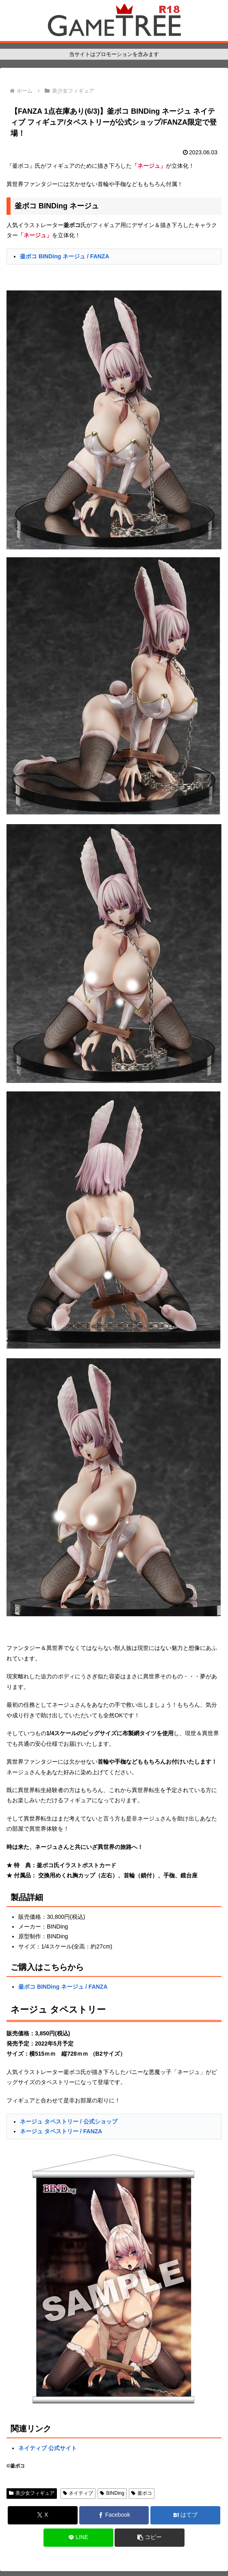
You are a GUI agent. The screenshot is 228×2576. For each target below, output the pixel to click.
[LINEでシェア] (78, 2537)
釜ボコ (141, 2493)
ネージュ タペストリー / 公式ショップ (68, 2121)
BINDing (112, 2493)
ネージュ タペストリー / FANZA (61, 2131)
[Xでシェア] (43, 2515)
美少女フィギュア (31, 2493)
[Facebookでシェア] (114, 2515)
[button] (150, 2537)
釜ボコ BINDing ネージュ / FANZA (64, 256)
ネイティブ (78, 2493)
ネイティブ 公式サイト (47, 2448)
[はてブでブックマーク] (185, 2515)
